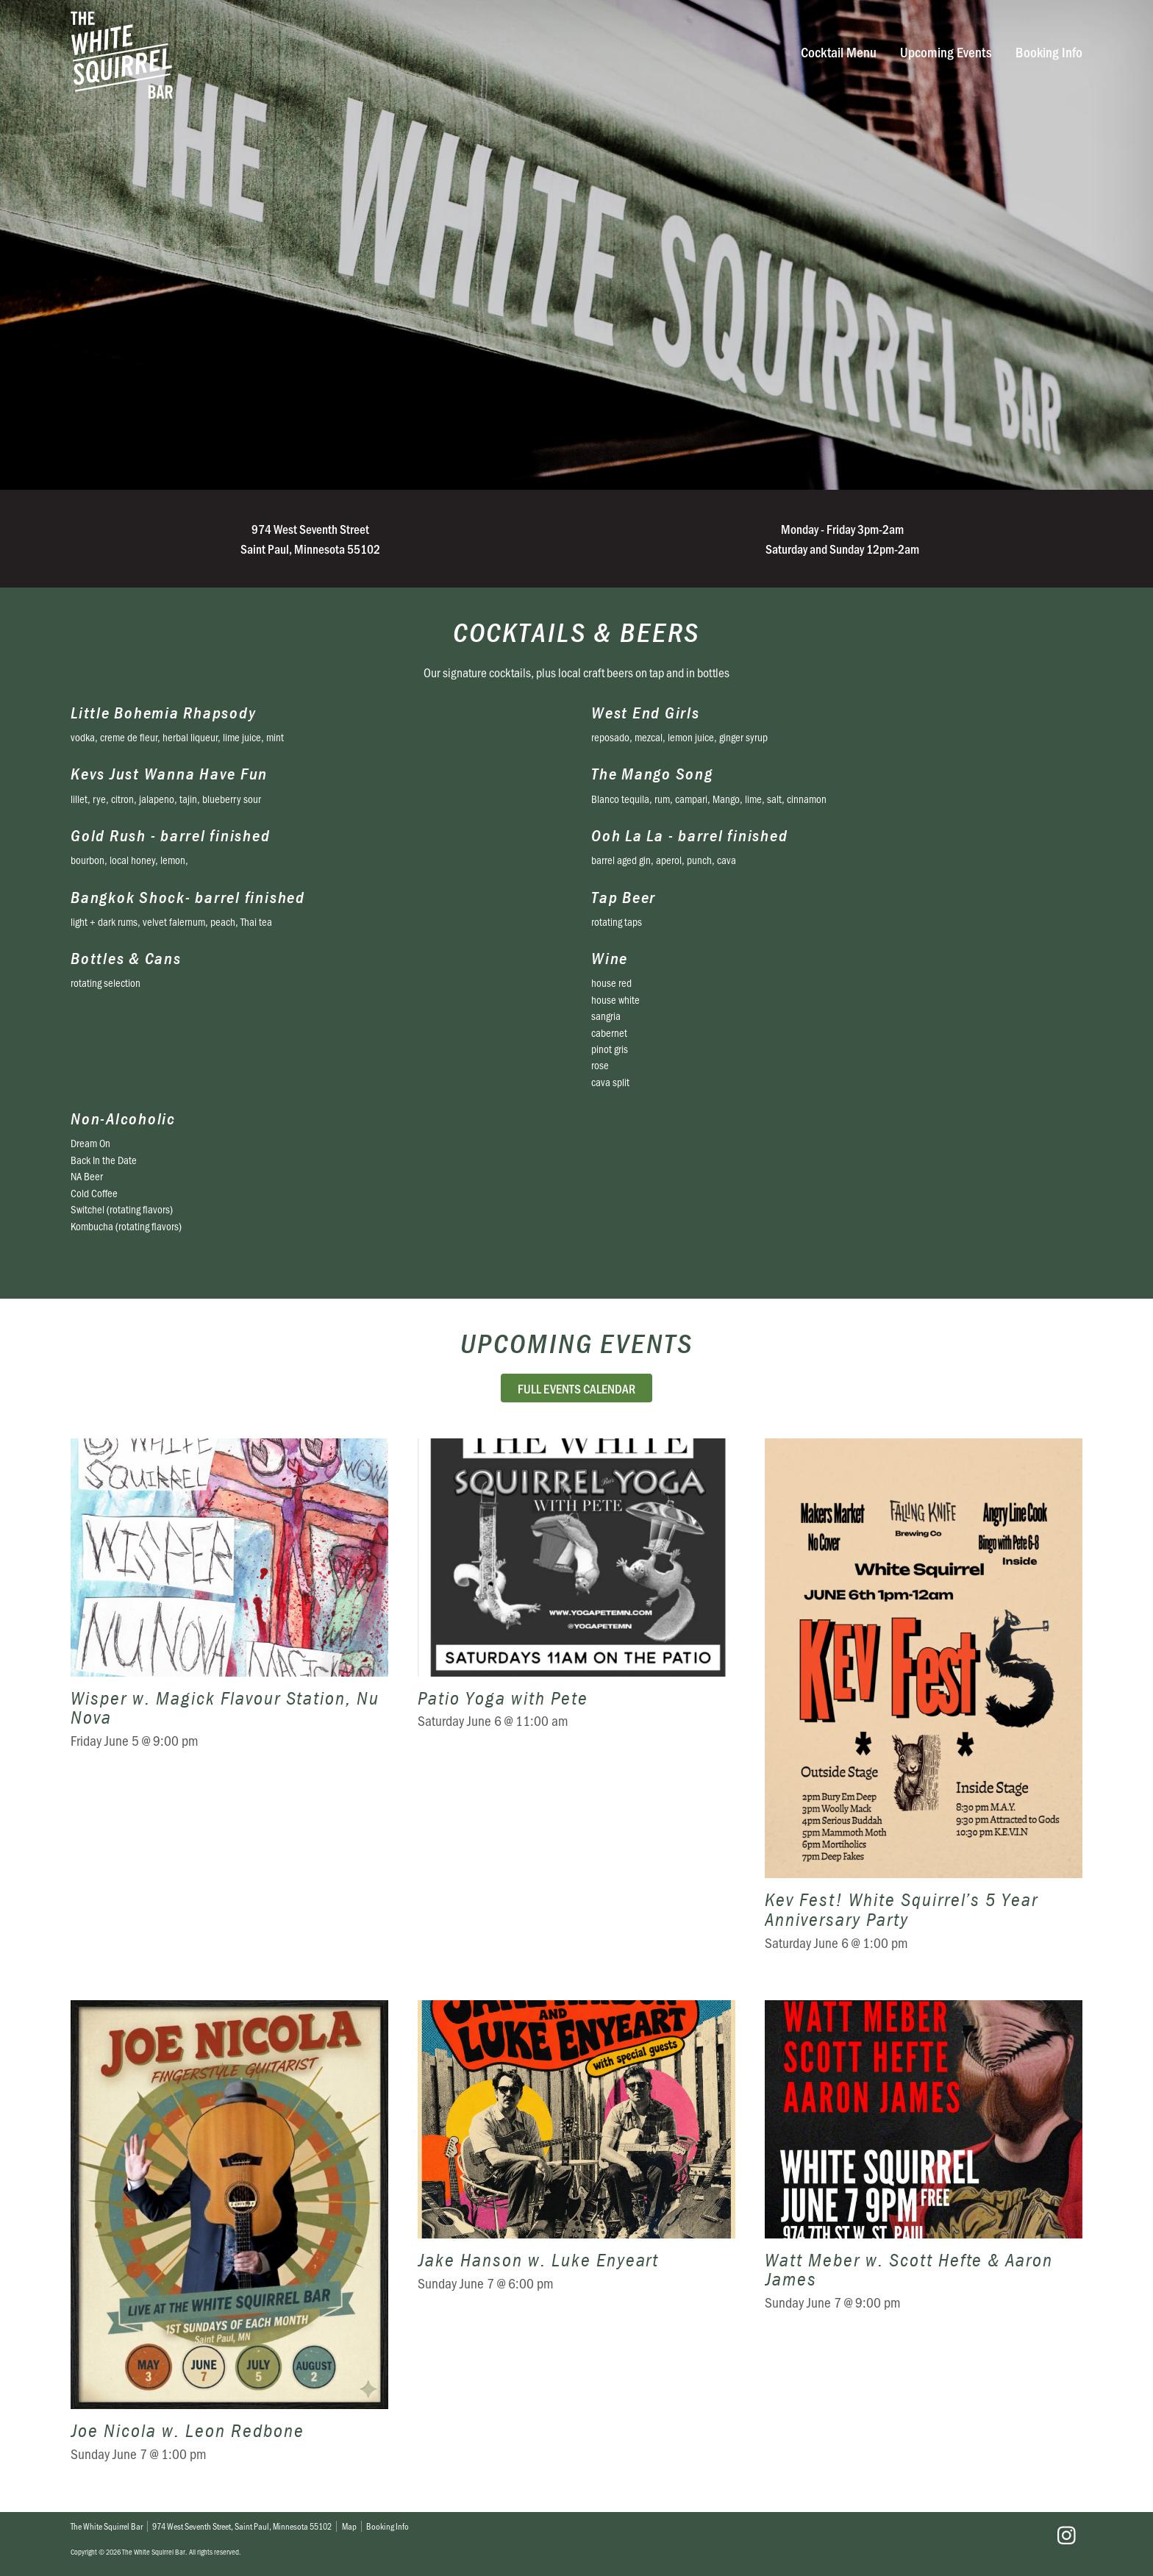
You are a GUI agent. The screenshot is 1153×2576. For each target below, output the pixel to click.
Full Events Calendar (576, 1388)
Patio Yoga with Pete (576, 1704)
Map (349, 2526)
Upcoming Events (946, 52)
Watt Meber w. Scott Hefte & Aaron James (923, 2241)
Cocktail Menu (839, 52)
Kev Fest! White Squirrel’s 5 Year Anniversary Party (923, 1704)
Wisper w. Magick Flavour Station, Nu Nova (229, 1704)
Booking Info (1048, 52)
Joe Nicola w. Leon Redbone (229, 2241)
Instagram (1066, 2535)
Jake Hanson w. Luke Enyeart (576, 2241)
